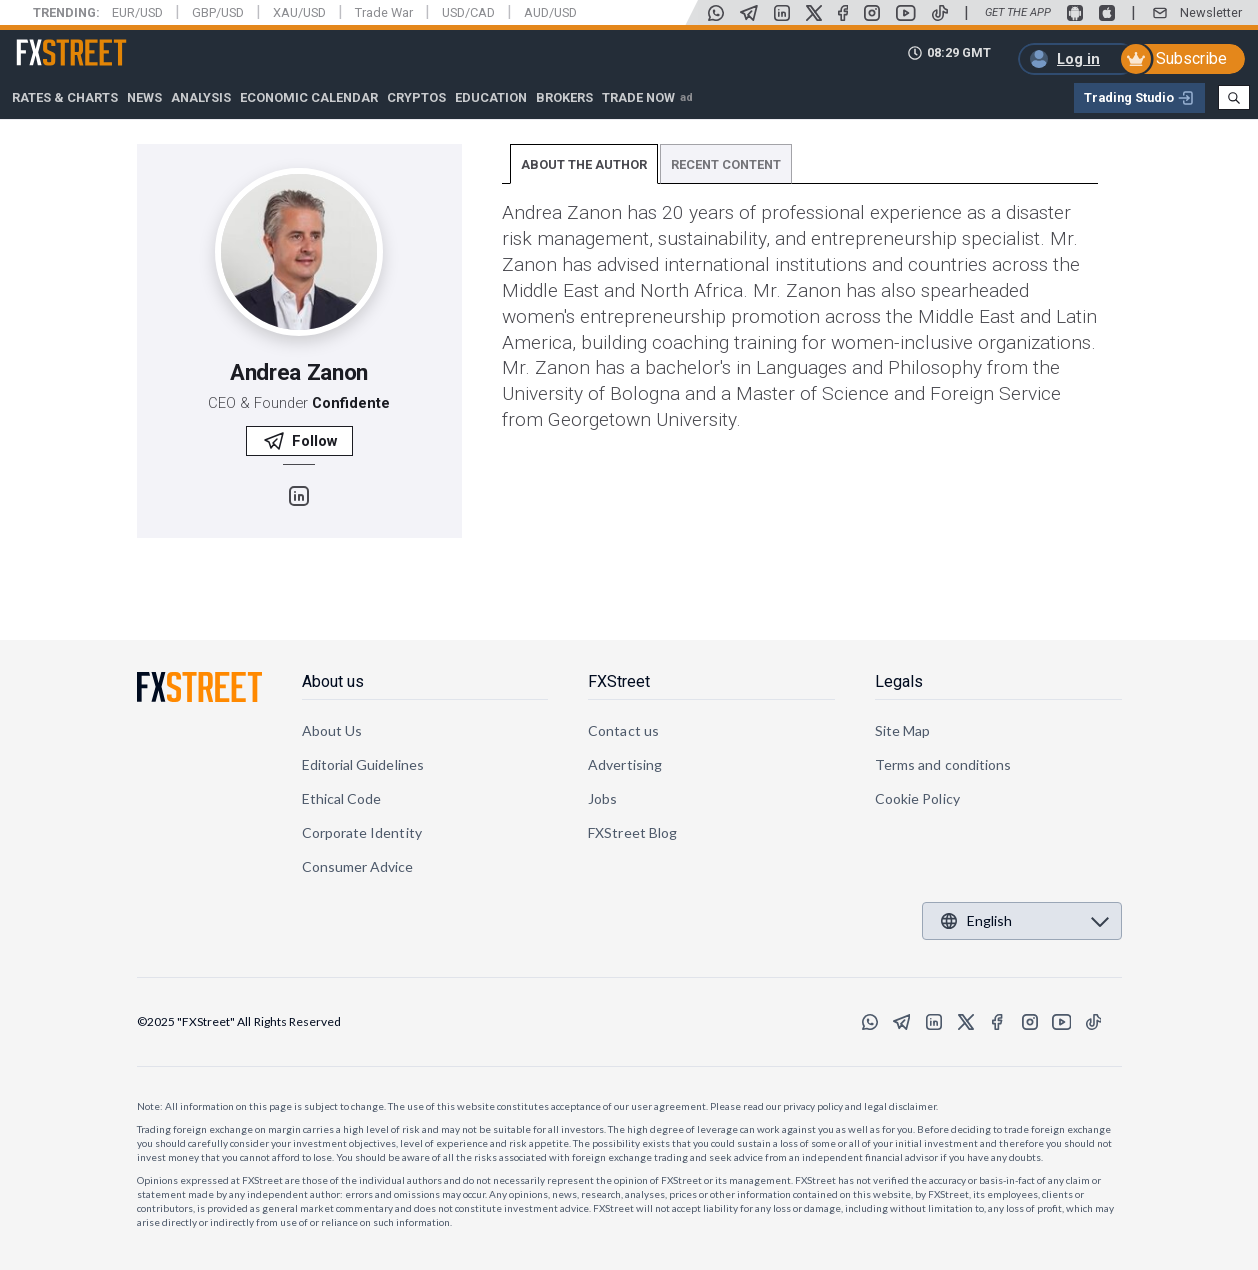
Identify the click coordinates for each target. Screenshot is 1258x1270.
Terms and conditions (943, 764)
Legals (899, 681)
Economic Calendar (309, 97)
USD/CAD (468, 12)
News (144, 97)
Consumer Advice (358, 866)
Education (491, 97)
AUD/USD (550, 12)
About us (333, 681)
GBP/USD (218, 12)
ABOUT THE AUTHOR (584, 164)
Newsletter (1211, 12)
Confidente (351, 403)
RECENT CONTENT (726, 164)
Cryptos (416, 97)
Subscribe (1191, 58)
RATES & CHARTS (65, 97)
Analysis (201, 97)
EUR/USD (137, 12)
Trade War (384, 12)
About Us (332, 730)
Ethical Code (342, 798)
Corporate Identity (362, 832)
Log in (1078, 59)
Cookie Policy (917, 798)
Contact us (623, 730)
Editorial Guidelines (363, 764)
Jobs (602, 798)
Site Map (903, 730)
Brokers (564, 97)
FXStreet (47, 41)
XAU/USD (299, 12)
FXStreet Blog (632, 832)
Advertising (625, 764)
